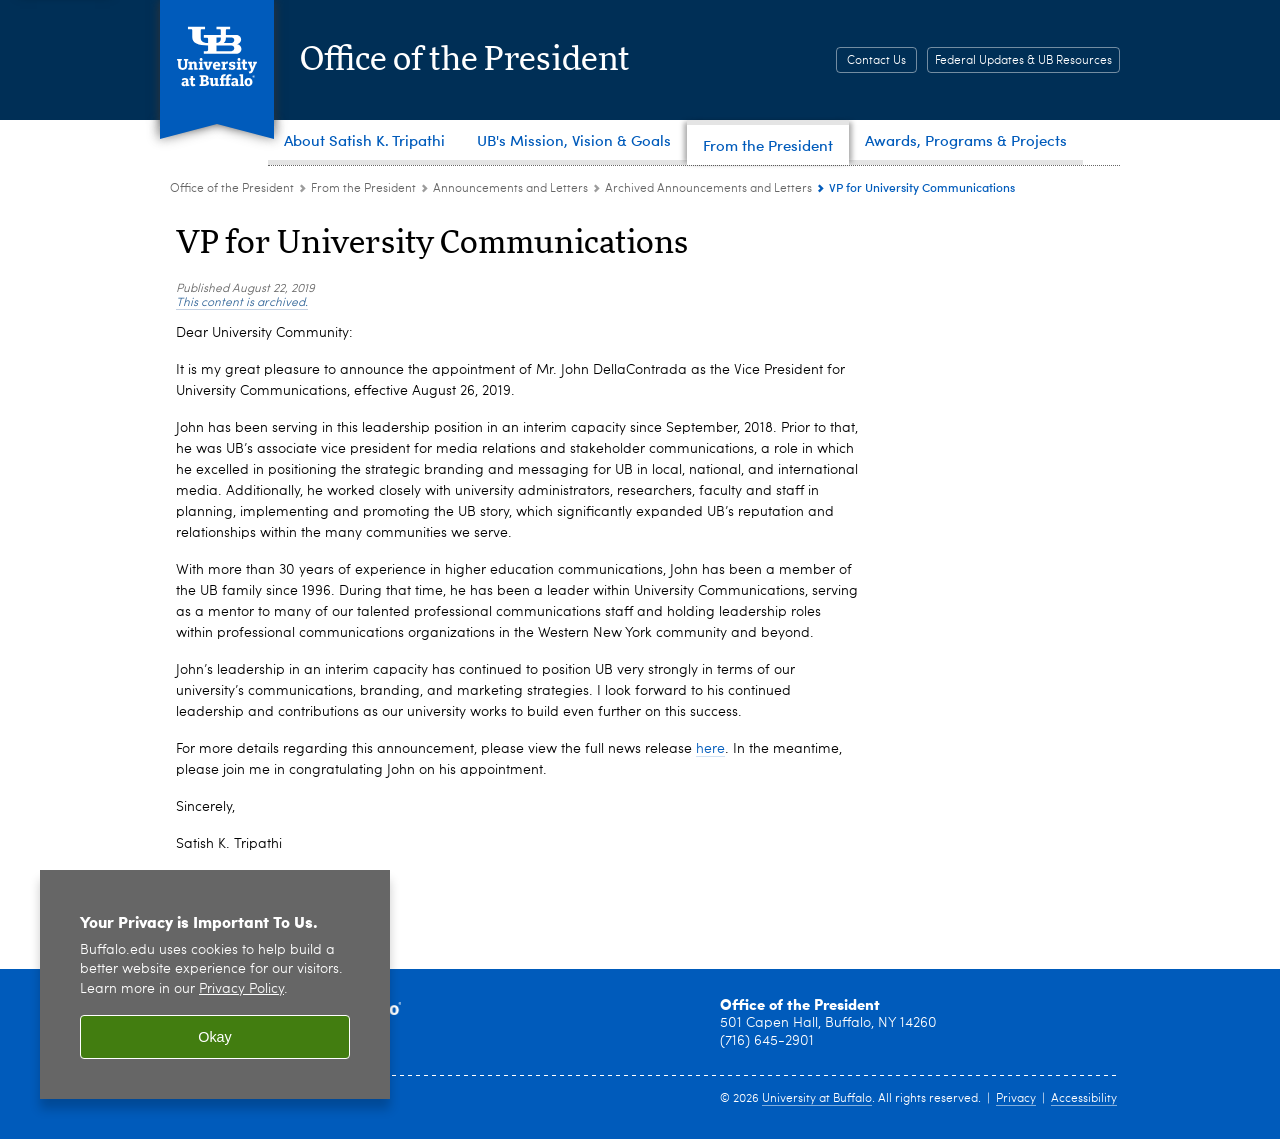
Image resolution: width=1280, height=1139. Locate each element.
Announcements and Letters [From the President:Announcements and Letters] (510, 189)
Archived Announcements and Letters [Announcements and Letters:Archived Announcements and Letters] (708, 189)
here (710, 749)
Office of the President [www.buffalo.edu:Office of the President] (232, 189)
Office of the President (487, 60)
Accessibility (1084, 1099)
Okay (215, 1037)
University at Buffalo (817, 1099)
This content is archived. (242, 303)
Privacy (1016, 1099)
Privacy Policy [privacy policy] (241, 989)
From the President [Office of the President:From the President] (363, 189)
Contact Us (876, 61)
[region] (215, 984)
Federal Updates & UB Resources (1023, 61)
